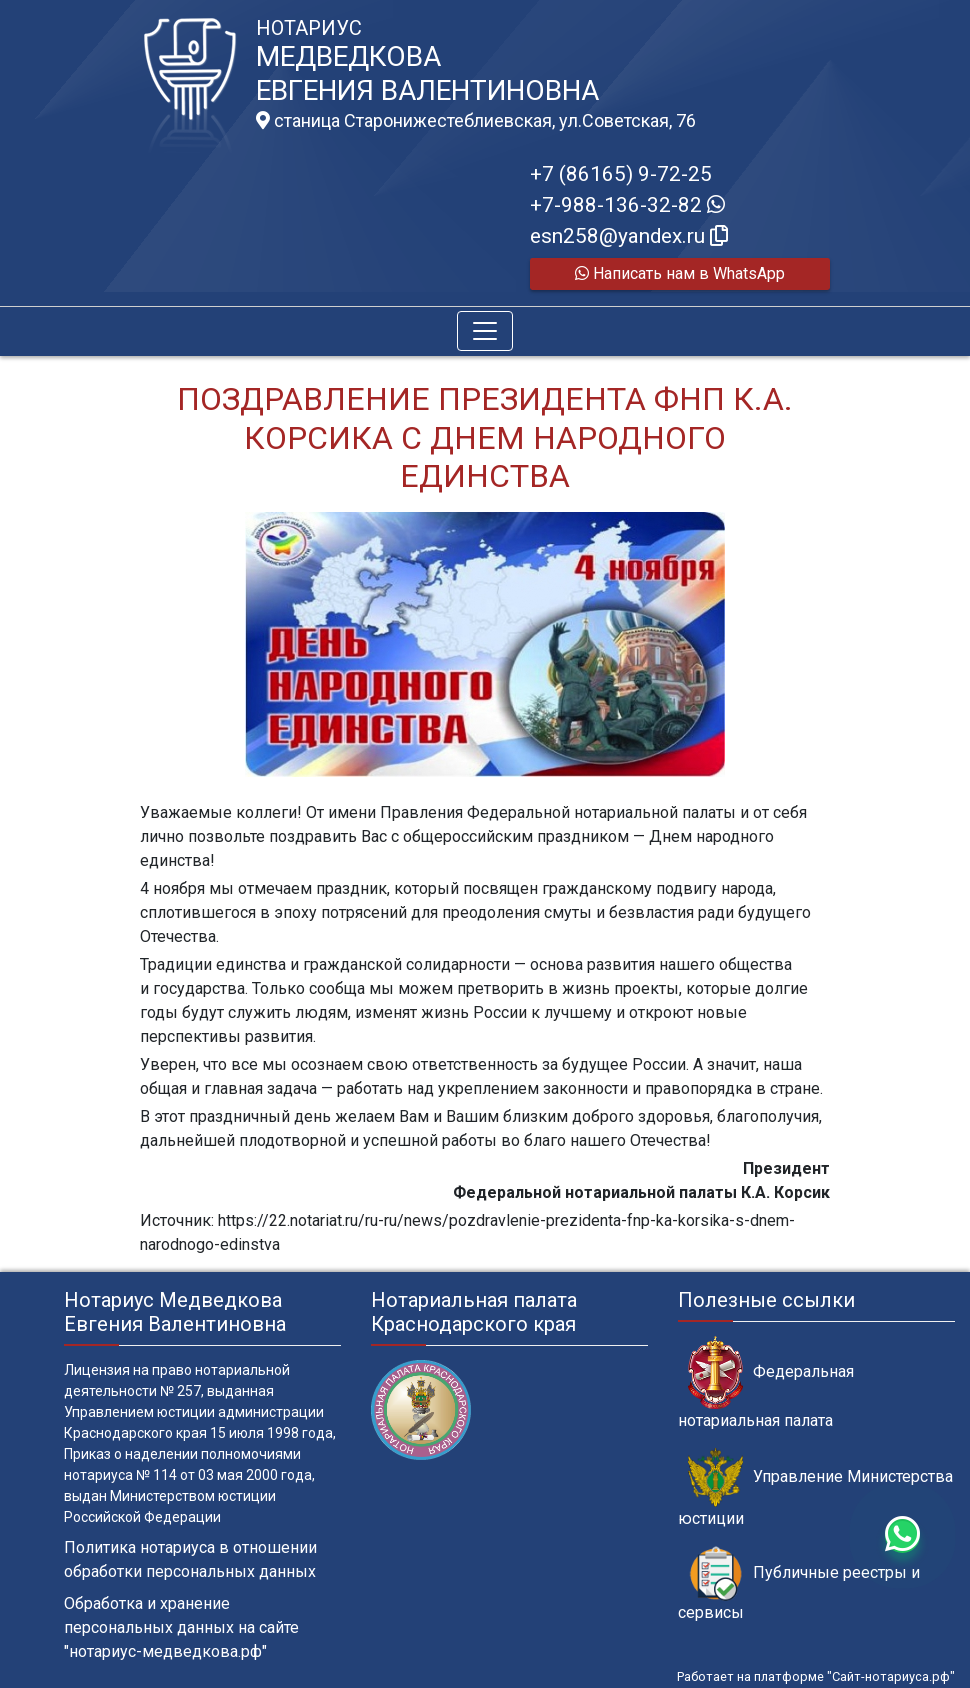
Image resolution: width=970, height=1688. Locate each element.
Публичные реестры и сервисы (799, 1584)
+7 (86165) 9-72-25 (621, 174)
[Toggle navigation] (485, 331)
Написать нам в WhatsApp (680, 273)
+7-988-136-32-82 (627, 205)
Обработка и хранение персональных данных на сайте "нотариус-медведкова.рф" (181, 1627)
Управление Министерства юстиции (815, 1488)
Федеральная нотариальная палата (766, 1383)
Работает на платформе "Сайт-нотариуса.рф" (816, 1676)
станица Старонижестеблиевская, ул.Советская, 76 (476, 121)
